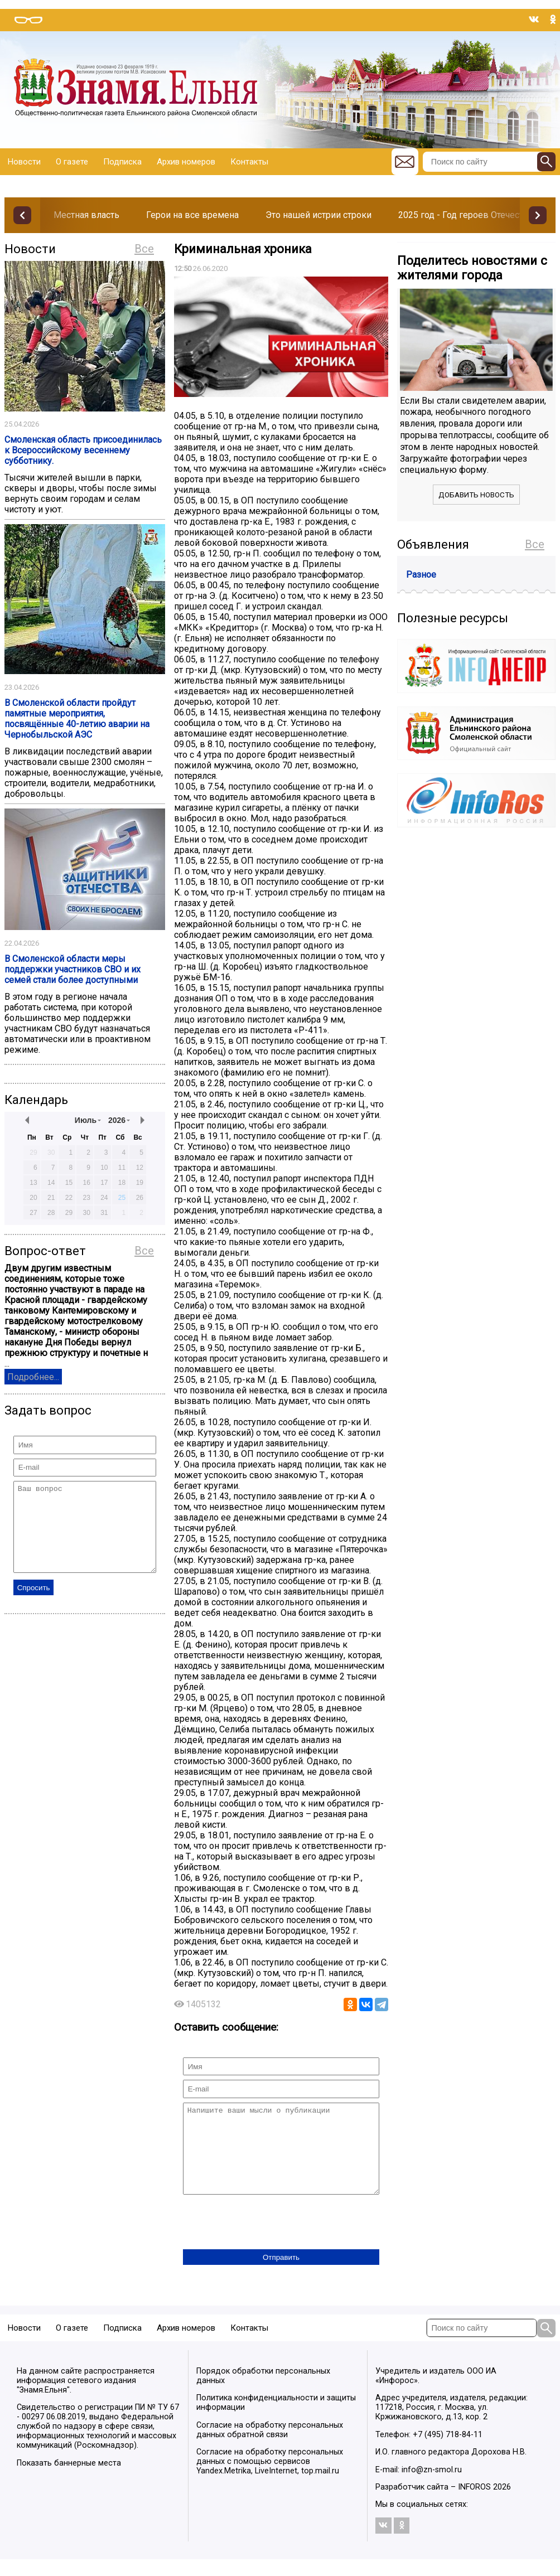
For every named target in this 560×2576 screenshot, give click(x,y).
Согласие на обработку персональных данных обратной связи (269, 2446)
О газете (72, 162)
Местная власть (86, 215)
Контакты (249, 162)
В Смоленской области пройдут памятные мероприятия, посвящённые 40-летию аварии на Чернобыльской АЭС (76, 719)
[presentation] (268, 2240)
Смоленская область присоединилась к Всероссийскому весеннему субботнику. (83, 450)
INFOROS (474, 2504)
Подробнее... (33, 1377)
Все (144, 248)
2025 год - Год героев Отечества (465, 215)
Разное (421, 574)
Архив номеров (186, 162)
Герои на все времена (192, 215)
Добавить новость (476, 495)
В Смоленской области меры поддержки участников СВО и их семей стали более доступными (72, 969)
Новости (24, 162)
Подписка (122, 162)
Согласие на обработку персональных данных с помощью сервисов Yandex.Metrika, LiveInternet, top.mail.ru (269, 2478)
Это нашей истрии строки (318, 215)
